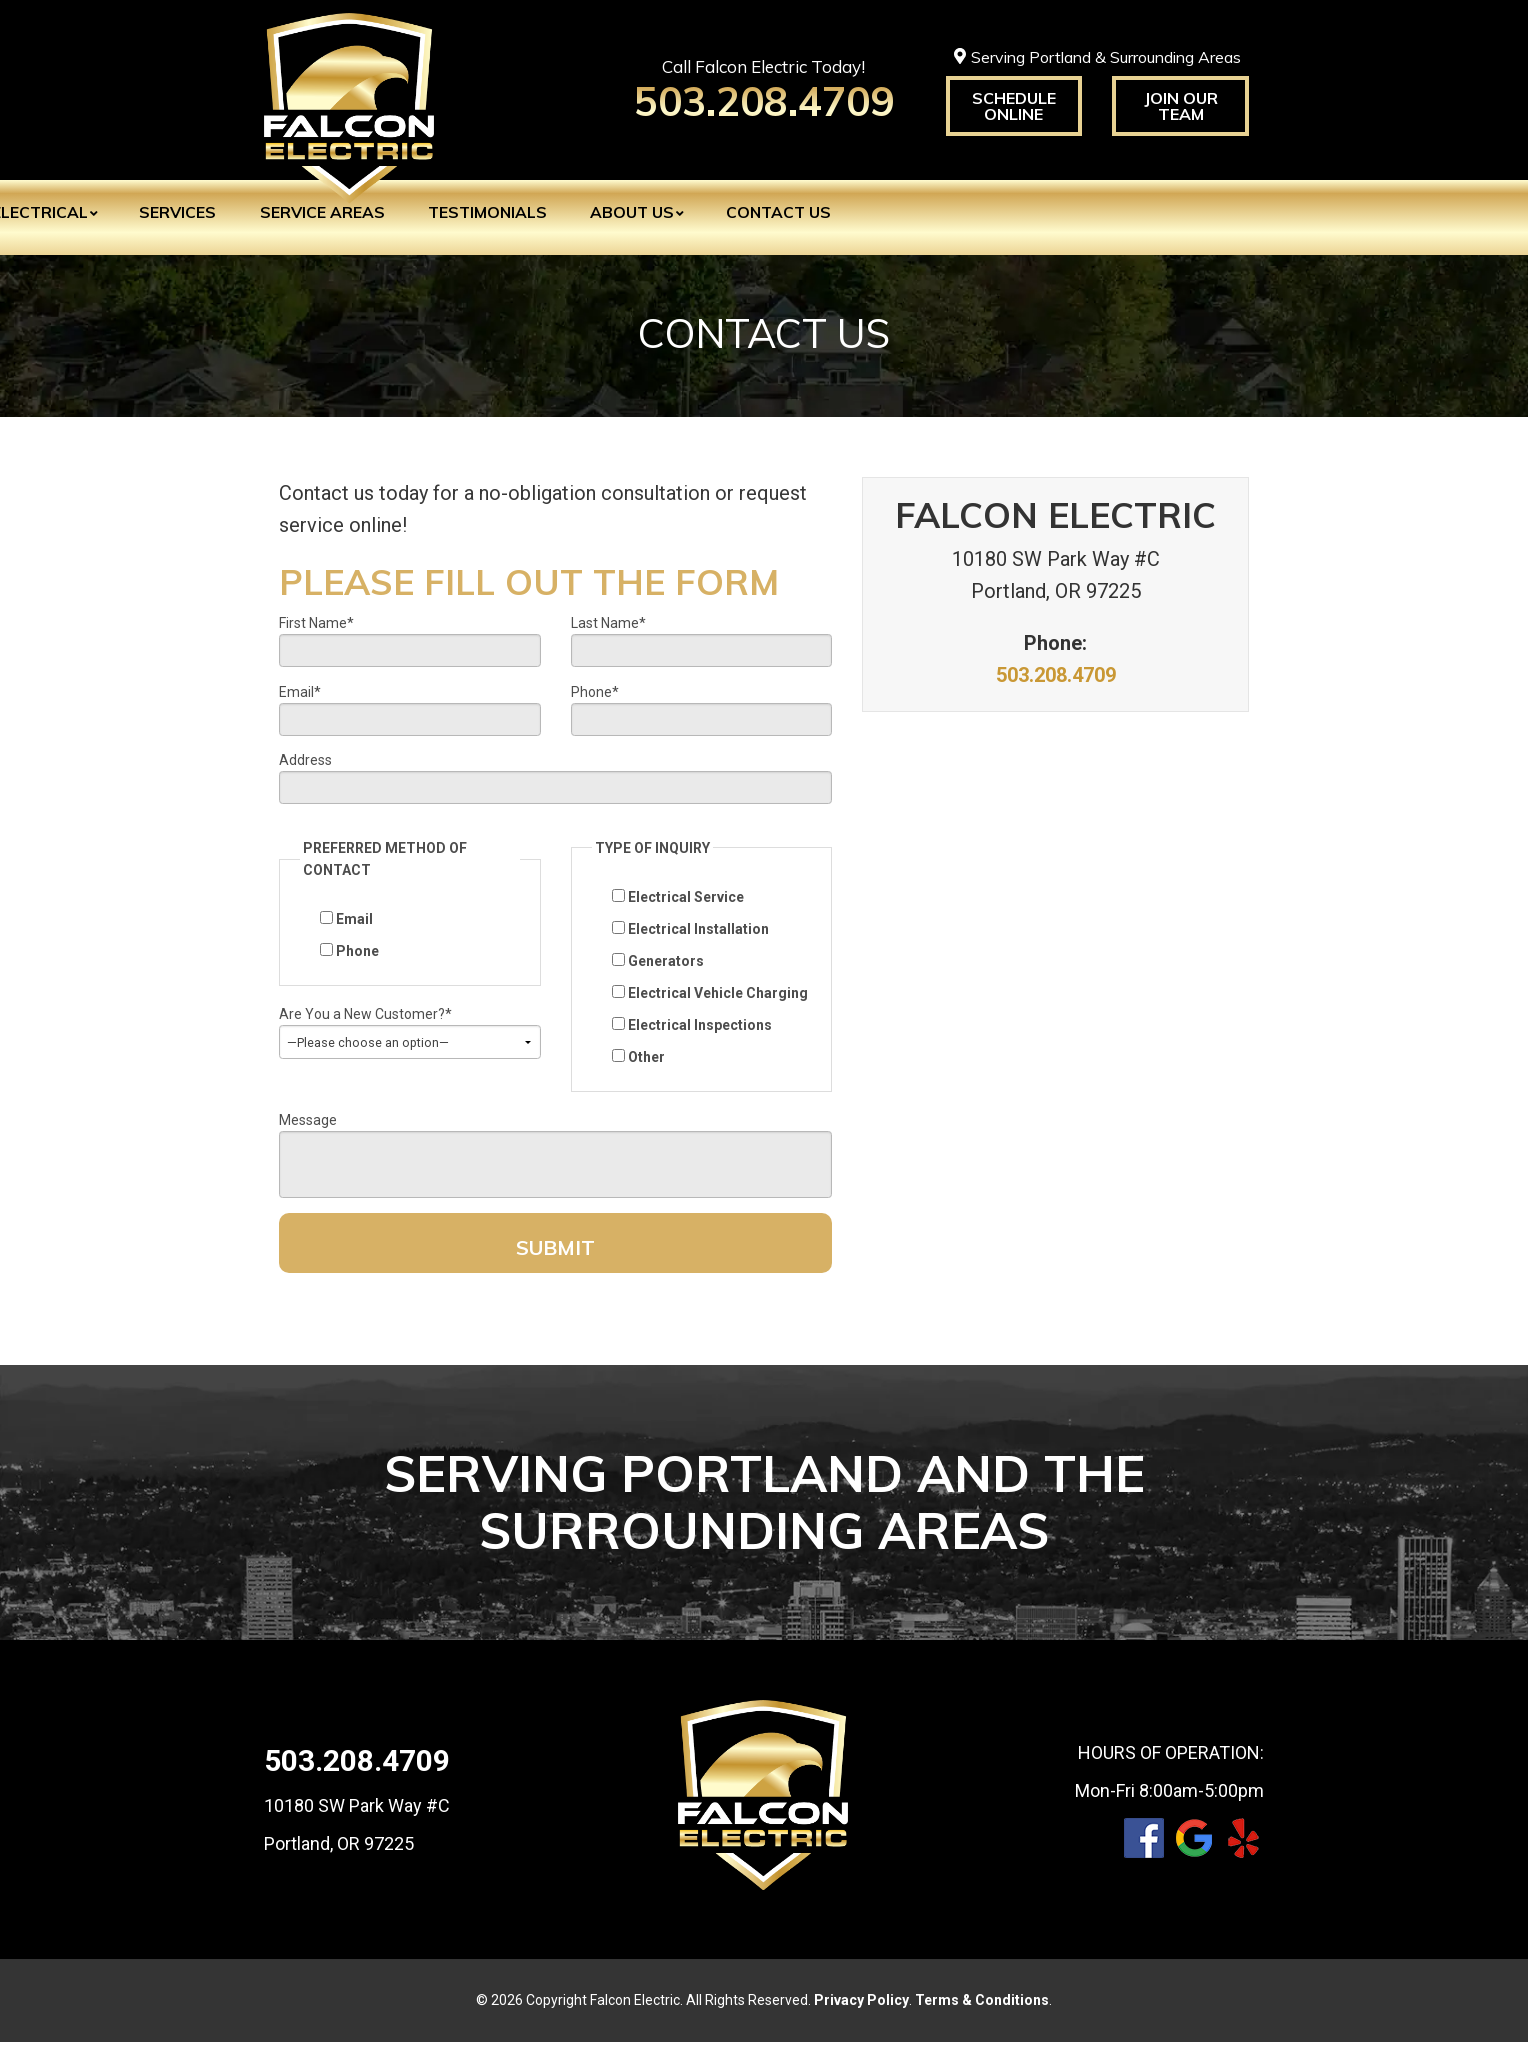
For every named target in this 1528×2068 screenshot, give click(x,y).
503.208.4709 (1056, 675)
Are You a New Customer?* (365, 1031)
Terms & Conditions (982, 2026)
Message (308, 1137)
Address (305, 771)
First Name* (316, 623)
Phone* (595, 697)
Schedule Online (1014, 106)
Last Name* (608, 623)
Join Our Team (1181, 106)
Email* (300, 697)
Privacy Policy (861, 2026)
